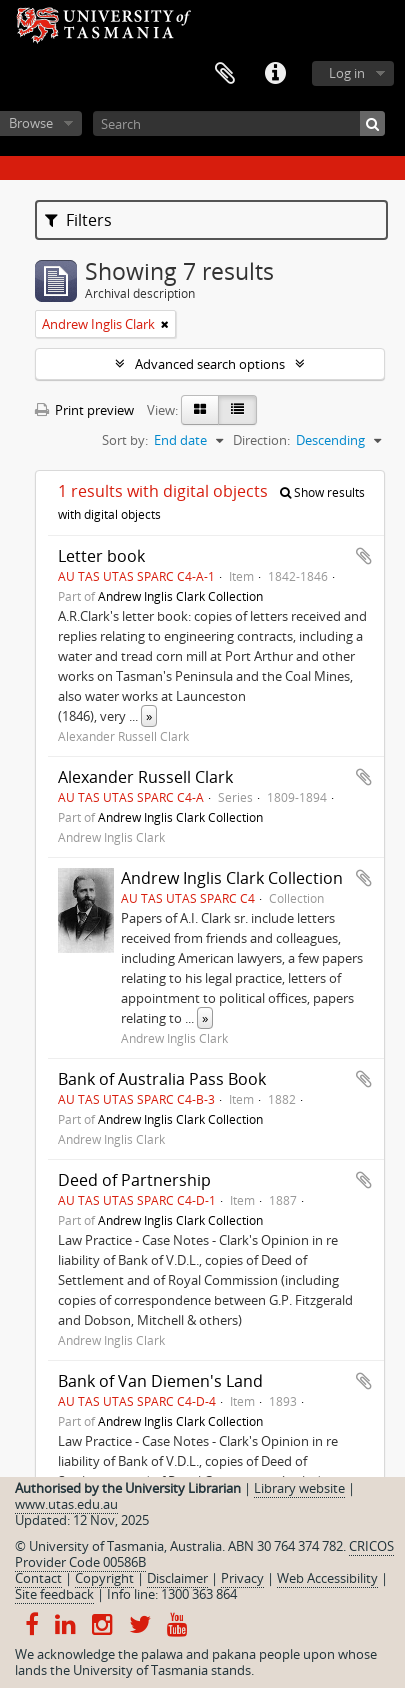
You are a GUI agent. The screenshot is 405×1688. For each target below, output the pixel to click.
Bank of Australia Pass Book (162, 1079)
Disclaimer (177, 1578)
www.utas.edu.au (66, 1504)
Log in (347, 73)
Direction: (261, 440)
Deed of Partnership (134, 1180)
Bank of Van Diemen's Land (160, 1381)
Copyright (104, 1578)
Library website (299, 1488)
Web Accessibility (327, 1578)
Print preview (84, 410)
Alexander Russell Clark (145, 777)
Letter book (101, 556)
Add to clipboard (364, 556)
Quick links (275, 74)
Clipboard (225, 74)
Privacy (242, 1578)
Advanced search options (210, 364)
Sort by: (125, 440)
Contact (38, 1578)
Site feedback (54, 1594)
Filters (78, 220)
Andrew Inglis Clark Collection (180, 596)
